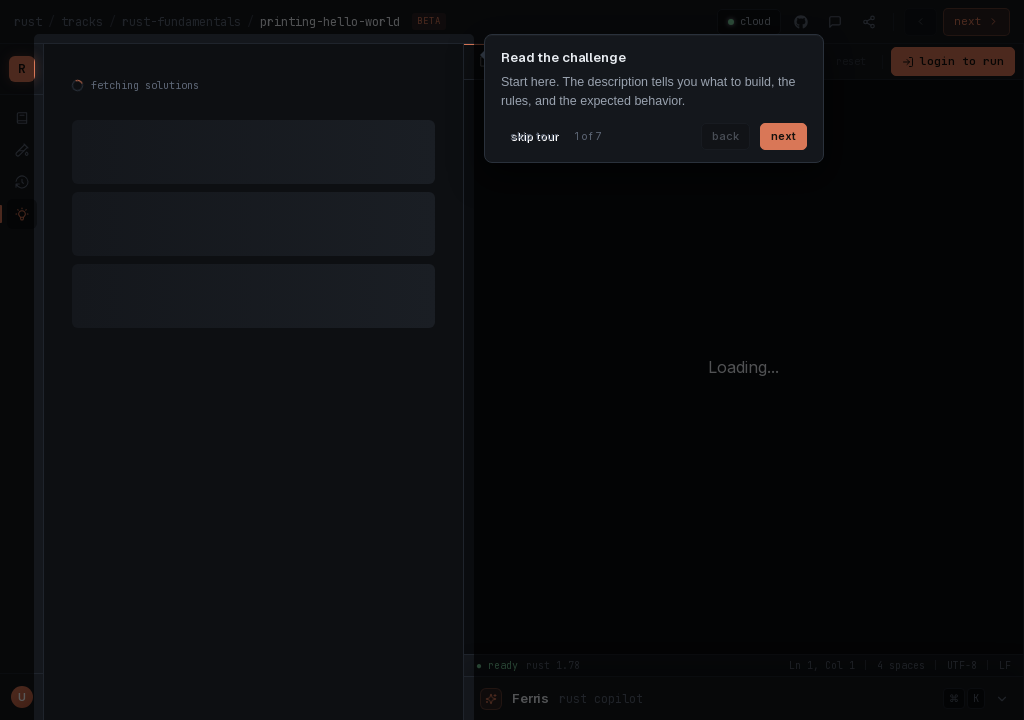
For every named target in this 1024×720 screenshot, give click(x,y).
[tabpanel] (253, 210)
